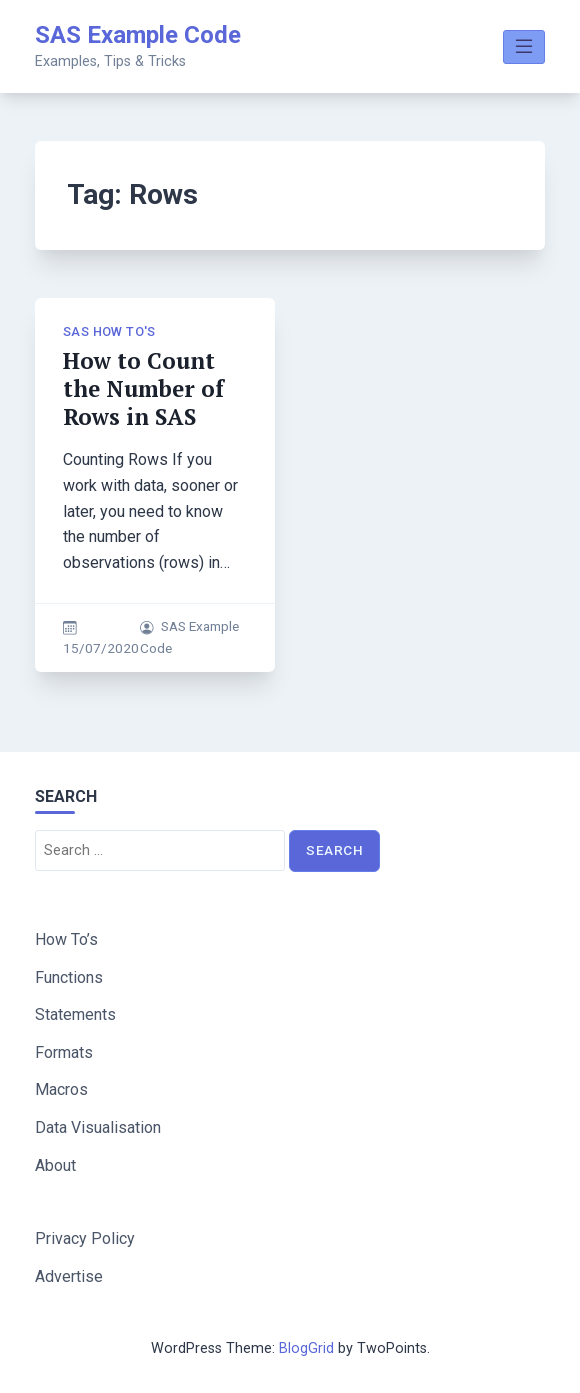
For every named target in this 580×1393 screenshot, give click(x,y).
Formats (64, 1052)
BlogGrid (306, 1348)
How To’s (66, 939)
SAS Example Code (138, 35)
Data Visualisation (98, 1127)
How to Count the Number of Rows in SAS (143, 388)
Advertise (69, 1276)
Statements (75, 1014)
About (55, 1165)
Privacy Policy (85, 1238)
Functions (69, 977)
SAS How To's (109, 331)
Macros (61, 1089)
